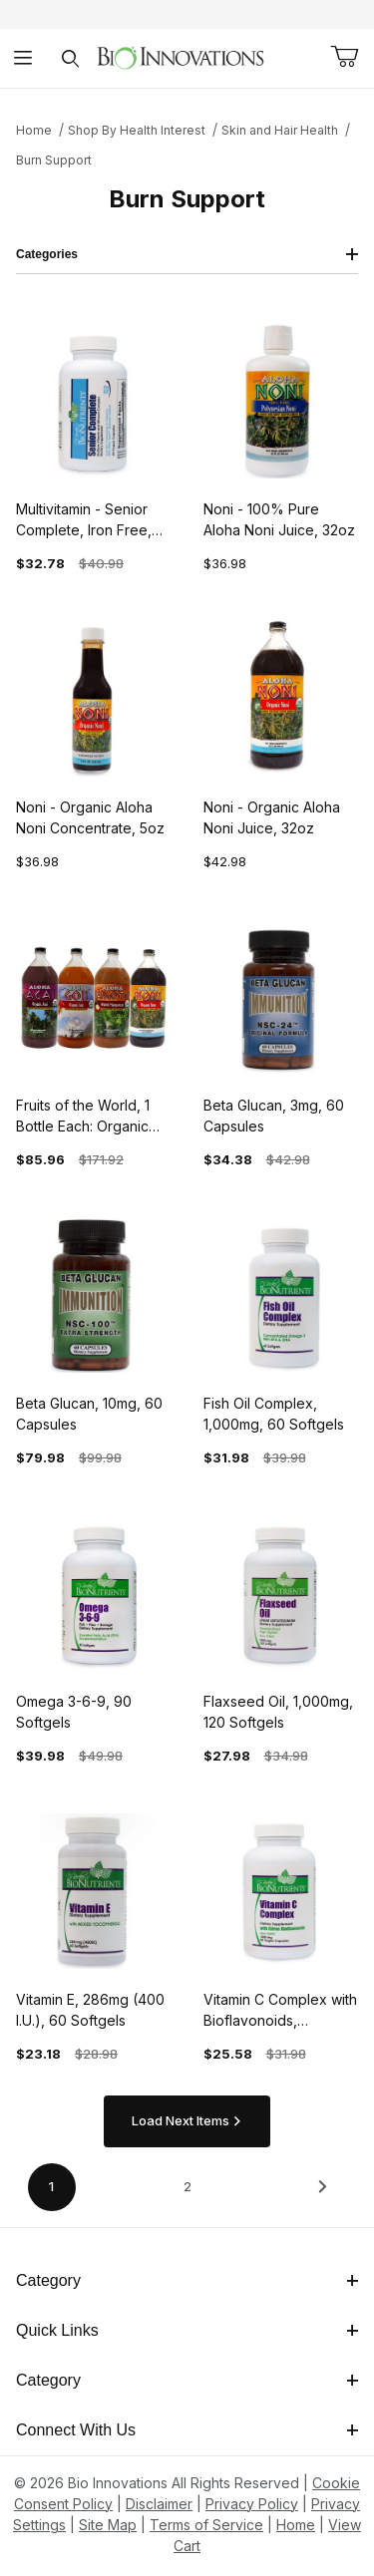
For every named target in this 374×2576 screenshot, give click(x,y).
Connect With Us (187, 2429)
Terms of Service (206, 2524)
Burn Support (54, 160)
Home (34, 130)
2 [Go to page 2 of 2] (187, 2186)
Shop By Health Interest (136, 130)
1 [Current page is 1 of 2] (51, 2186)
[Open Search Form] (70, 58)
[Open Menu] (23, 58)
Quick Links (187, 2330)
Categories (187, 254)
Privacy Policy (251, 2503)
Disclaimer (159, 2503)
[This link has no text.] (180, 56)
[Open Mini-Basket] (344, 57)
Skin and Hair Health (279, 130)
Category (187, 2280)
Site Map (108, 2524)
